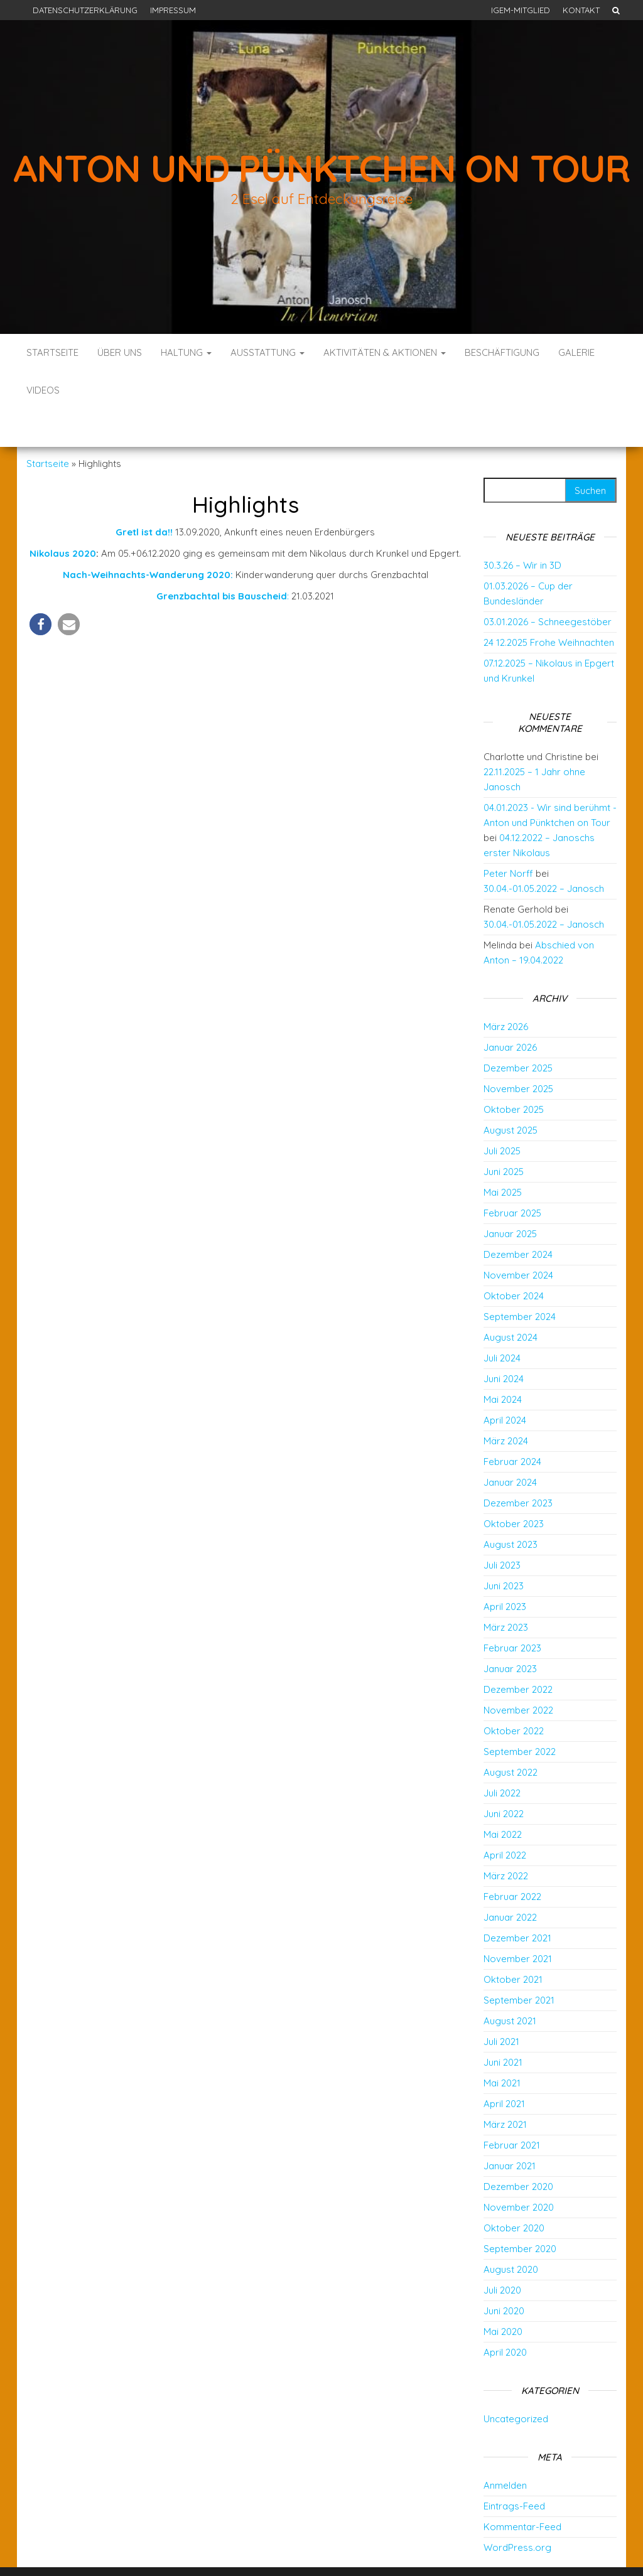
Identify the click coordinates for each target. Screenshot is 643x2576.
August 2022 (511, 1735)
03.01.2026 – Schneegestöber (548, 584)
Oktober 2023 (514, 1486)
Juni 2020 (504, 2273)
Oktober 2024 (514, 1258)
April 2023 (505, 1569)
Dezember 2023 (518, 1465)
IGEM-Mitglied (520, 10)
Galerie (576, 352)
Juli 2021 (501, 2004)
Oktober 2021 (513, 1942)
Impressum (173, 10)
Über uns (119, 352)
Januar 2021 (510, 2128)
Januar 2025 (510, 1196)
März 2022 (506, 1838)
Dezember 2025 (518, 1030)
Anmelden (505, 2448)
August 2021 (510, 1983)
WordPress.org (517, 2510)
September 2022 (520, 1714)
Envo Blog (414, 2549)
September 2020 (520, 2211)
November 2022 (518, 1672)
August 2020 (511, 2232)
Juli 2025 (502, 1113)
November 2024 (518, 1237)
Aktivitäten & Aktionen (384, 352)
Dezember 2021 (517, 1900)
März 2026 (506, 989)
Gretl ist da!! (145, 494)
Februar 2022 (512, 1859)
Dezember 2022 (518, 1652)
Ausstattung (267, 352)
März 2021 (505, 2087)
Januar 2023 (510, 1631)
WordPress (325, 2549)
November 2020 (519, 2170)
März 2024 (506, 1403)
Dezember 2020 (518, 2149)
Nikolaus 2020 (63, 516)
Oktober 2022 (514, 1693)
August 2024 (511, 1300)
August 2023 (511, 1507)
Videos (43, 390)
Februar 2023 (512, 1610)
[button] (40, 587)
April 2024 (505, 1382)
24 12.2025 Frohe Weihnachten (549, 605)
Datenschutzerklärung (85, 10)
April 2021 (504, 2066)
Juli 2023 (502, 1527)
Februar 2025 (512, 1175)
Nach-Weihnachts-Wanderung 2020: (148, 537)
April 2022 (505, 1817)
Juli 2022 (502, 1755)
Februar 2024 (512, 1424)
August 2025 (511, 1092)
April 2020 (505, 2315)
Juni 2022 (504, 1776)
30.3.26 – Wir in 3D (522, 528)
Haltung (186, 352)
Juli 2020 (502, 2252)
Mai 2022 (503, 1797)
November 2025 (518, 1051)
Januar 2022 (510, 1880)
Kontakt (581, 10)
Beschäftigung (502, 352)
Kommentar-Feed (522, 2489)
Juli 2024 (502, 1320)
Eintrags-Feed (514, 2468)
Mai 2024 (503, 1362)
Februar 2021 (512, 2107)
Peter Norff (508, 836)
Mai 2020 (503, 2294)
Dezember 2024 (518, 1217)
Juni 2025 (504, 1134)
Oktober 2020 (514, 2190)
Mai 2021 (502, 2045)
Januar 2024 (510, 1445)
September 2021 (519, 1962)
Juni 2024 (504, 1341)
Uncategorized (516, 2381)
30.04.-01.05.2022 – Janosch (544, 851)
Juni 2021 (503, 2025)
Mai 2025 (503, 1155)
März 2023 (506, 1590)
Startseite (52, 352)
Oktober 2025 (514, 1072)
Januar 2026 (510, 1010)
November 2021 (518, 1921)
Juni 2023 (504, 1548)
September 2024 (520, 1279)
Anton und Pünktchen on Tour (321, 167)
